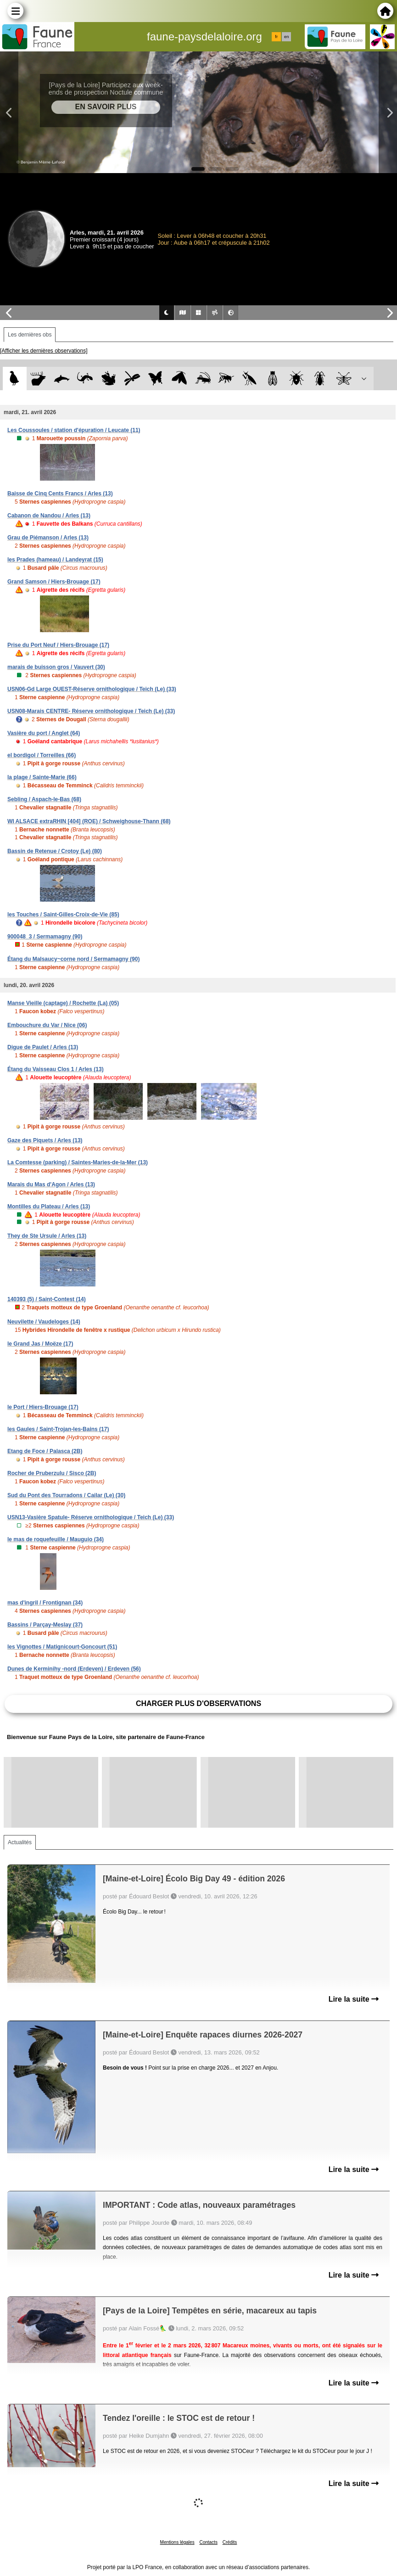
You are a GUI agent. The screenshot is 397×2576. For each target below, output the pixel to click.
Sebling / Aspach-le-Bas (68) (44, 799)
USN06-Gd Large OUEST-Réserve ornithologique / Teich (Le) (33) (91, 689)
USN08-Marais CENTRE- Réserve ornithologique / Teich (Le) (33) (91, 711)
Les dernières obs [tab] (29, 334)
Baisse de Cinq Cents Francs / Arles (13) (60, 493)
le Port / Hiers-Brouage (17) (42, 1407)
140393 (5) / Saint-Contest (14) (46, 1299)
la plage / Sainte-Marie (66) (42, 777)
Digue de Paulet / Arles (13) (42, 1047)
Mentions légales (177, 2542)
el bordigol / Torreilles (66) (41, 755)
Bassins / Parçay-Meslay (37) (45, 1625)
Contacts (208, 2542)
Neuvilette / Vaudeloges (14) (43, 1322)
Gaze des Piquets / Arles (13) (45, 1140)
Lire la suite (354, 1999)
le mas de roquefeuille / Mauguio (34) (55, 1539)
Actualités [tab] (20, 1842)
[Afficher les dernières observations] (44, 351)
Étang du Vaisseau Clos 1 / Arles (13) (55, 1069)
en (286, 36)
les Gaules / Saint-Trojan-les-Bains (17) (58, 1429)
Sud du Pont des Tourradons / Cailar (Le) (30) (66, 1495)
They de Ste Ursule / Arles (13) (46, 1236)
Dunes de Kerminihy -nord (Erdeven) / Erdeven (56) (74, 1669)
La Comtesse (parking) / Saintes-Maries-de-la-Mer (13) (77, 1162)
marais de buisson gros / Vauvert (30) (56, 667)
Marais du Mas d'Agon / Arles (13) (51, 1184)
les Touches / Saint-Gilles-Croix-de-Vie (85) (63, 914)
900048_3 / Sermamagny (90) (44, 936)
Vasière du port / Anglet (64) (43, 733)
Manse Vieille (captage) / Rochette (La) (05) (63, 1003)
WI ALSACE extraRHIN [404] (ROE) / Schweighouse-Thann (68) (89, 821)
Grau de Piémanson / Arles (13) (48, 537)
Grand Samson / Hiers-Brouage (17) (54, 581)
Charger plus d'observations (198, 1703)
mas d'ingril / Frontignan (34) (45, 1602)
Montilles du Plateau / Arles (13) (48, 1206)
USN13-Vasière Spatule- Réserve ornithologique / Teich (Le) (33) (90, 1517)
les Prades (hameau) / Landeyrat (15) (55, 559)
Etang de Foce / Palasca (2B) (44, 1451)
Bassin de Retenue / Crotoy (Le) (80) (54, 851)
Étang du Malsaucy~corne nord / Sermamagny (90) (73, 959)
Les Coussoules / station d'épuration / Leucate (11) (73, 430)
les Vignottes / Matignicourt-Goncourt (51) (62, 1647)
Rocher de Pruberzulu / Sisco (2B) (51, 1473)
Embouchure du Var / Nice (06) (47, 1025)
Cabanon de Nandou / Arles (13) (48, 515)
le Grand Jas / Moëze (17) (40, 1344)
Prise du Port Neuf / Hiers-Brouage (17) (58, 645)
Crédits (230, 2542)
